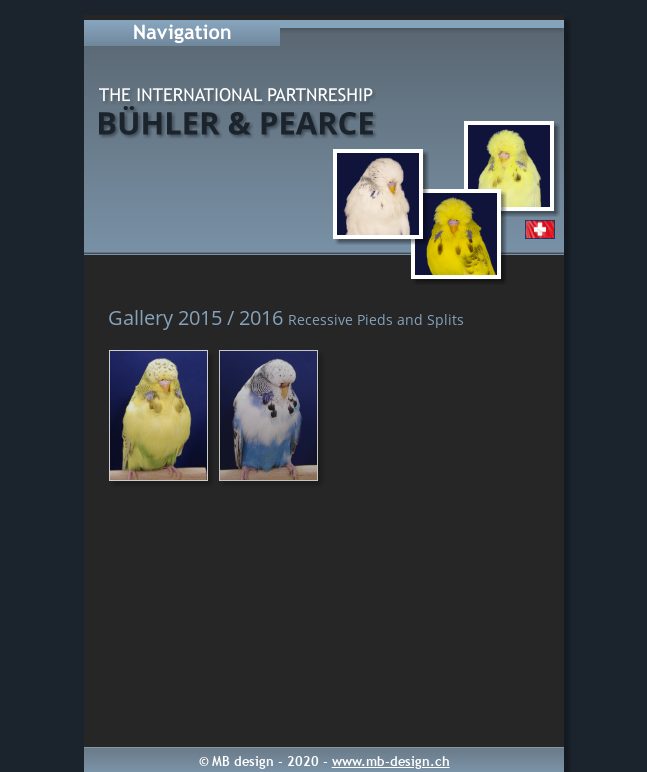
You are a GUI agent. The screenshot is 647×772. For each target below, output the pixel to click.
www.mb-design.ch (391, 761)
